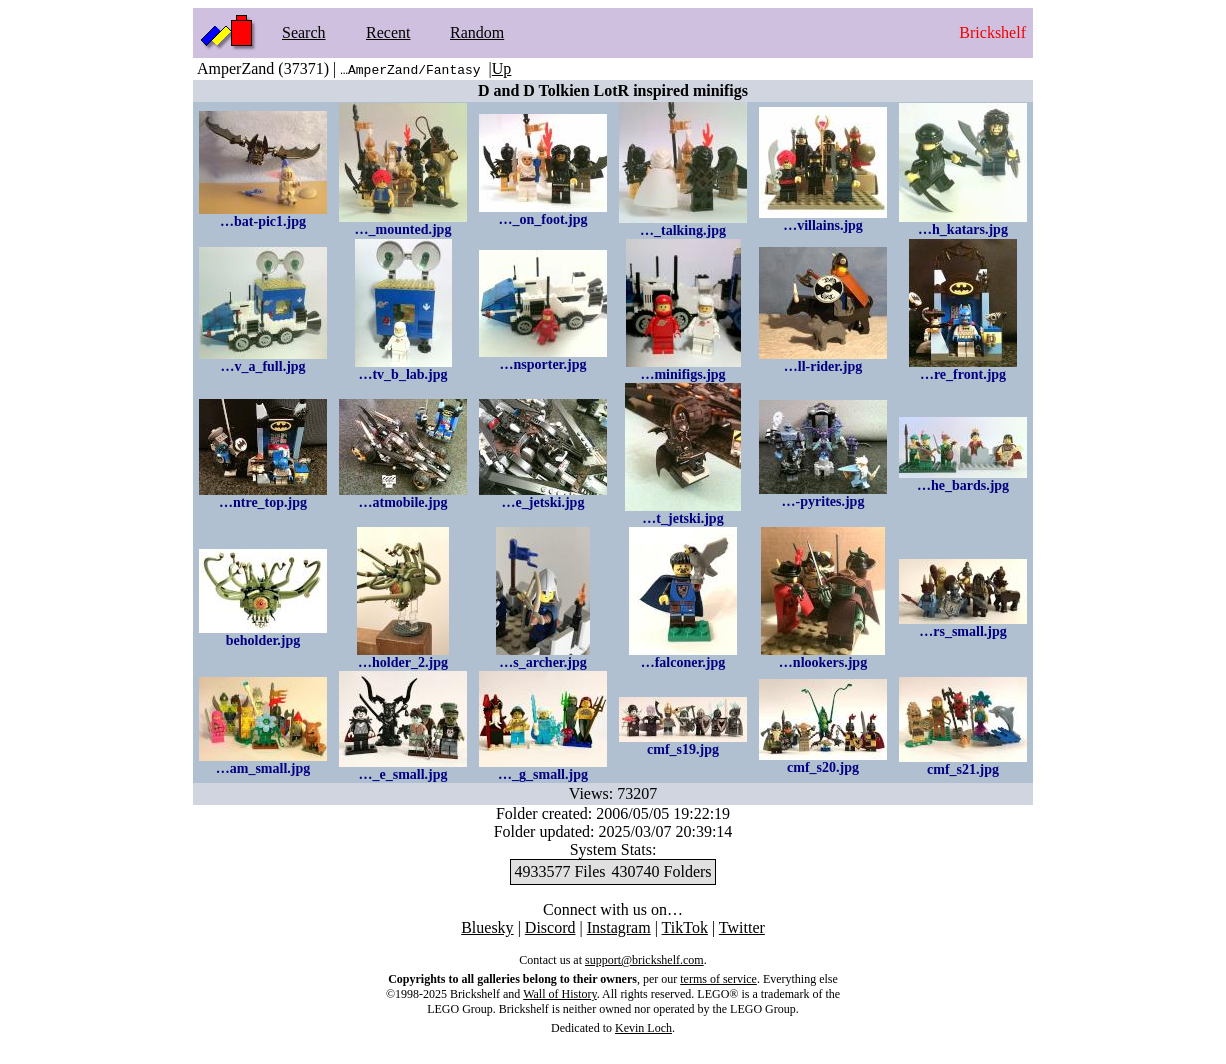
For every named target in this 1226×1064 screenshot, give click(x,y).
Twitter (742, 927)
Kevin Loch (643, 1028)
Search (304, 32)
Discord (550, 927)
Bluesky (487, 927)
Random (477, 32)
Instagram (619, 927)
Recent (388, 32)
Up (502, 68)
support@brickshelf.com (644, 960)
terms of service (718, 979)
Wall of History (560, 994)
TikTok (685, 927)
